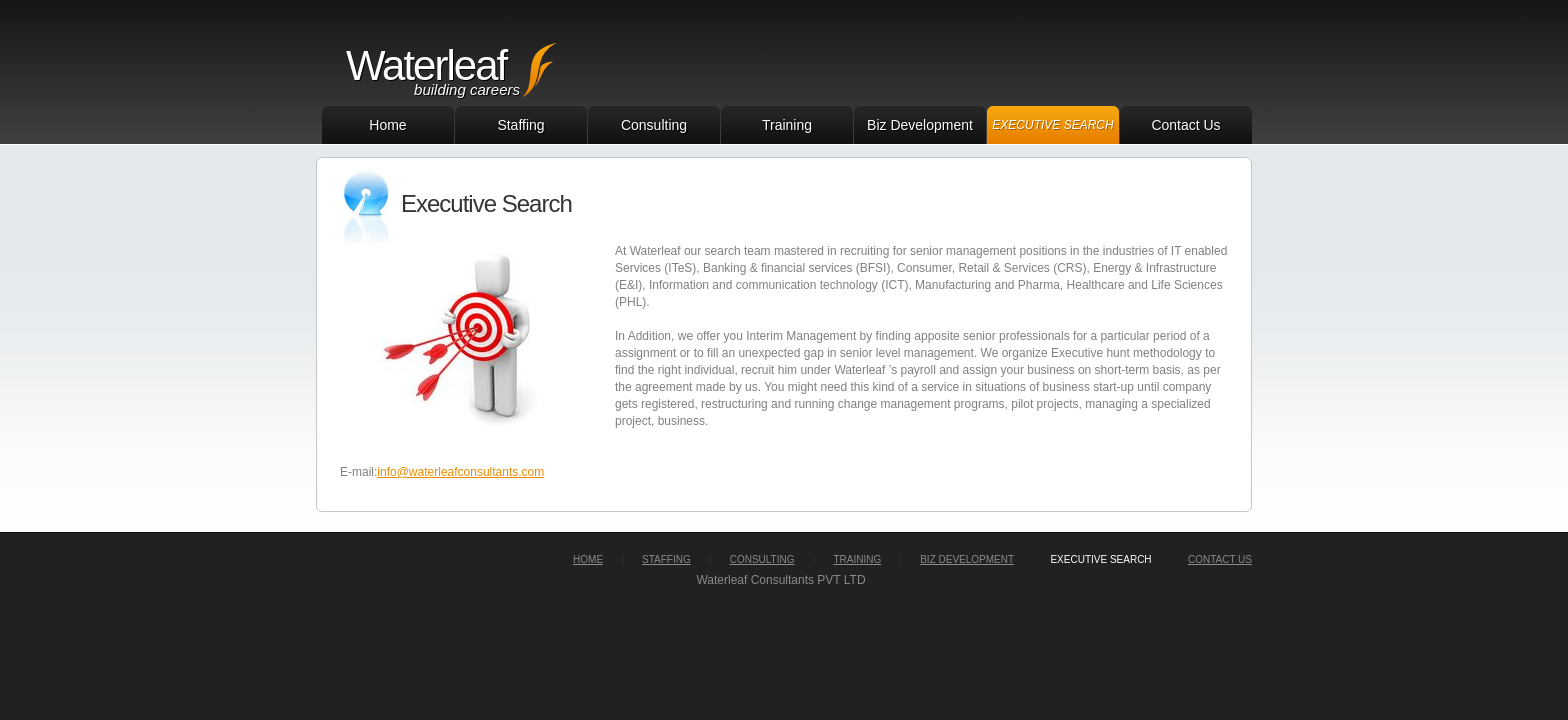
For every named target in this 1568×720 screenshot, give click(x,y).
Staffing (520, 125)
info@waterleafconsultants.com (460, 472)
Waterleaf (426, 65)
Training (787, 125)
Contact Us (1185, 125)
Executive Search (1052, 125)
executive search (1100, 559)
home (588, 559)
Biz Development (920, 125)
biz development (967, 559)
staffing (666, 559)
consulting (762, 559)
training (857, 559)
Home (387, 125)
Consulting (654, 125)
